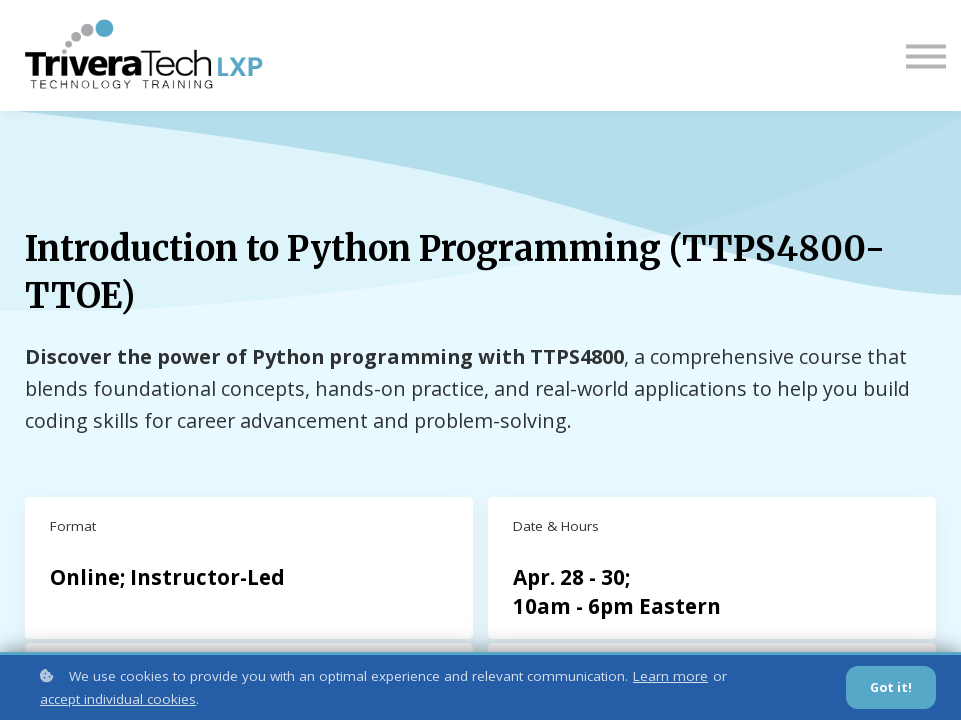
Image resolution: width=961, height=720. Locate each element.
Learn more (670, 676)
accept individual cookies (118, 699)
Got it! (891, 687)
